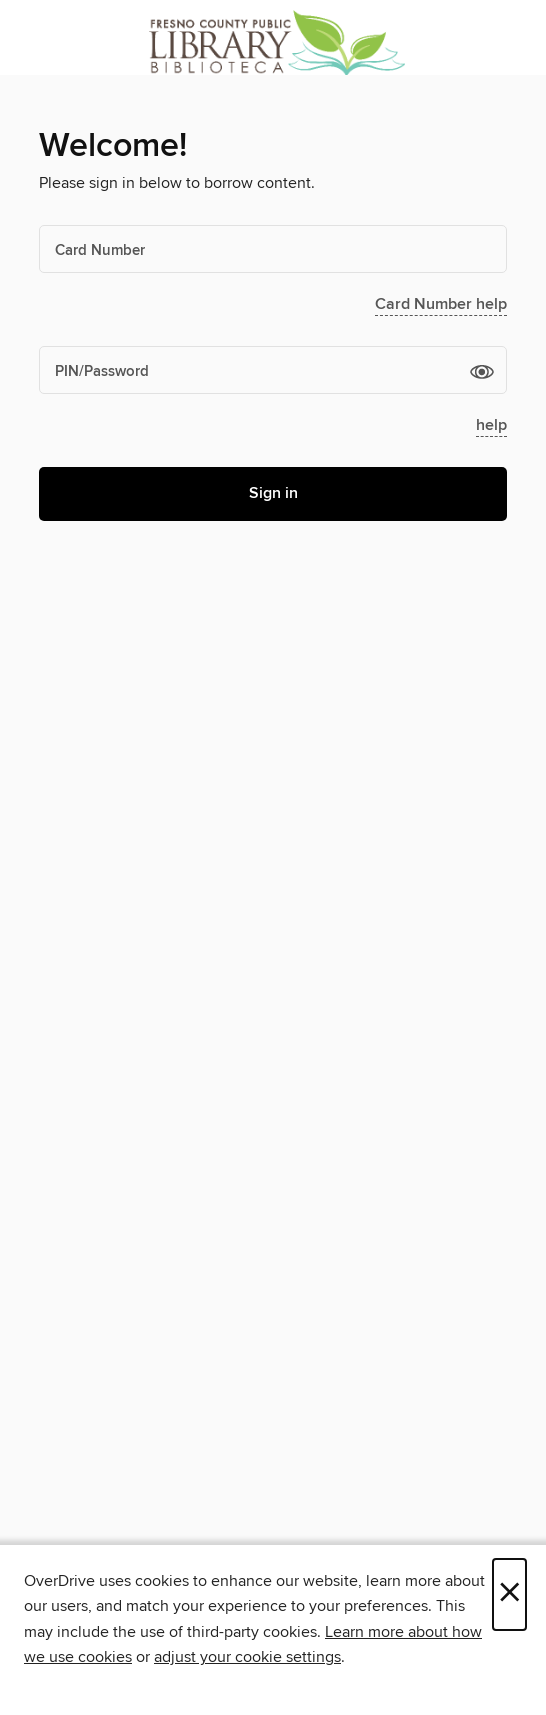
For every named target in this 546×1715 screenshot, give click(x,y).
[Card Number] (273, 249)
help (491, 425)
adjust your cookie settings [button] (247, 1657)
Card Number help (441, 304)
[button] (482, 371)
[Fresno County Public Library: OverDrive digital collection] (273, 42)
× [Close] (509, 1594)
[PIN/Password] (273, 370)
